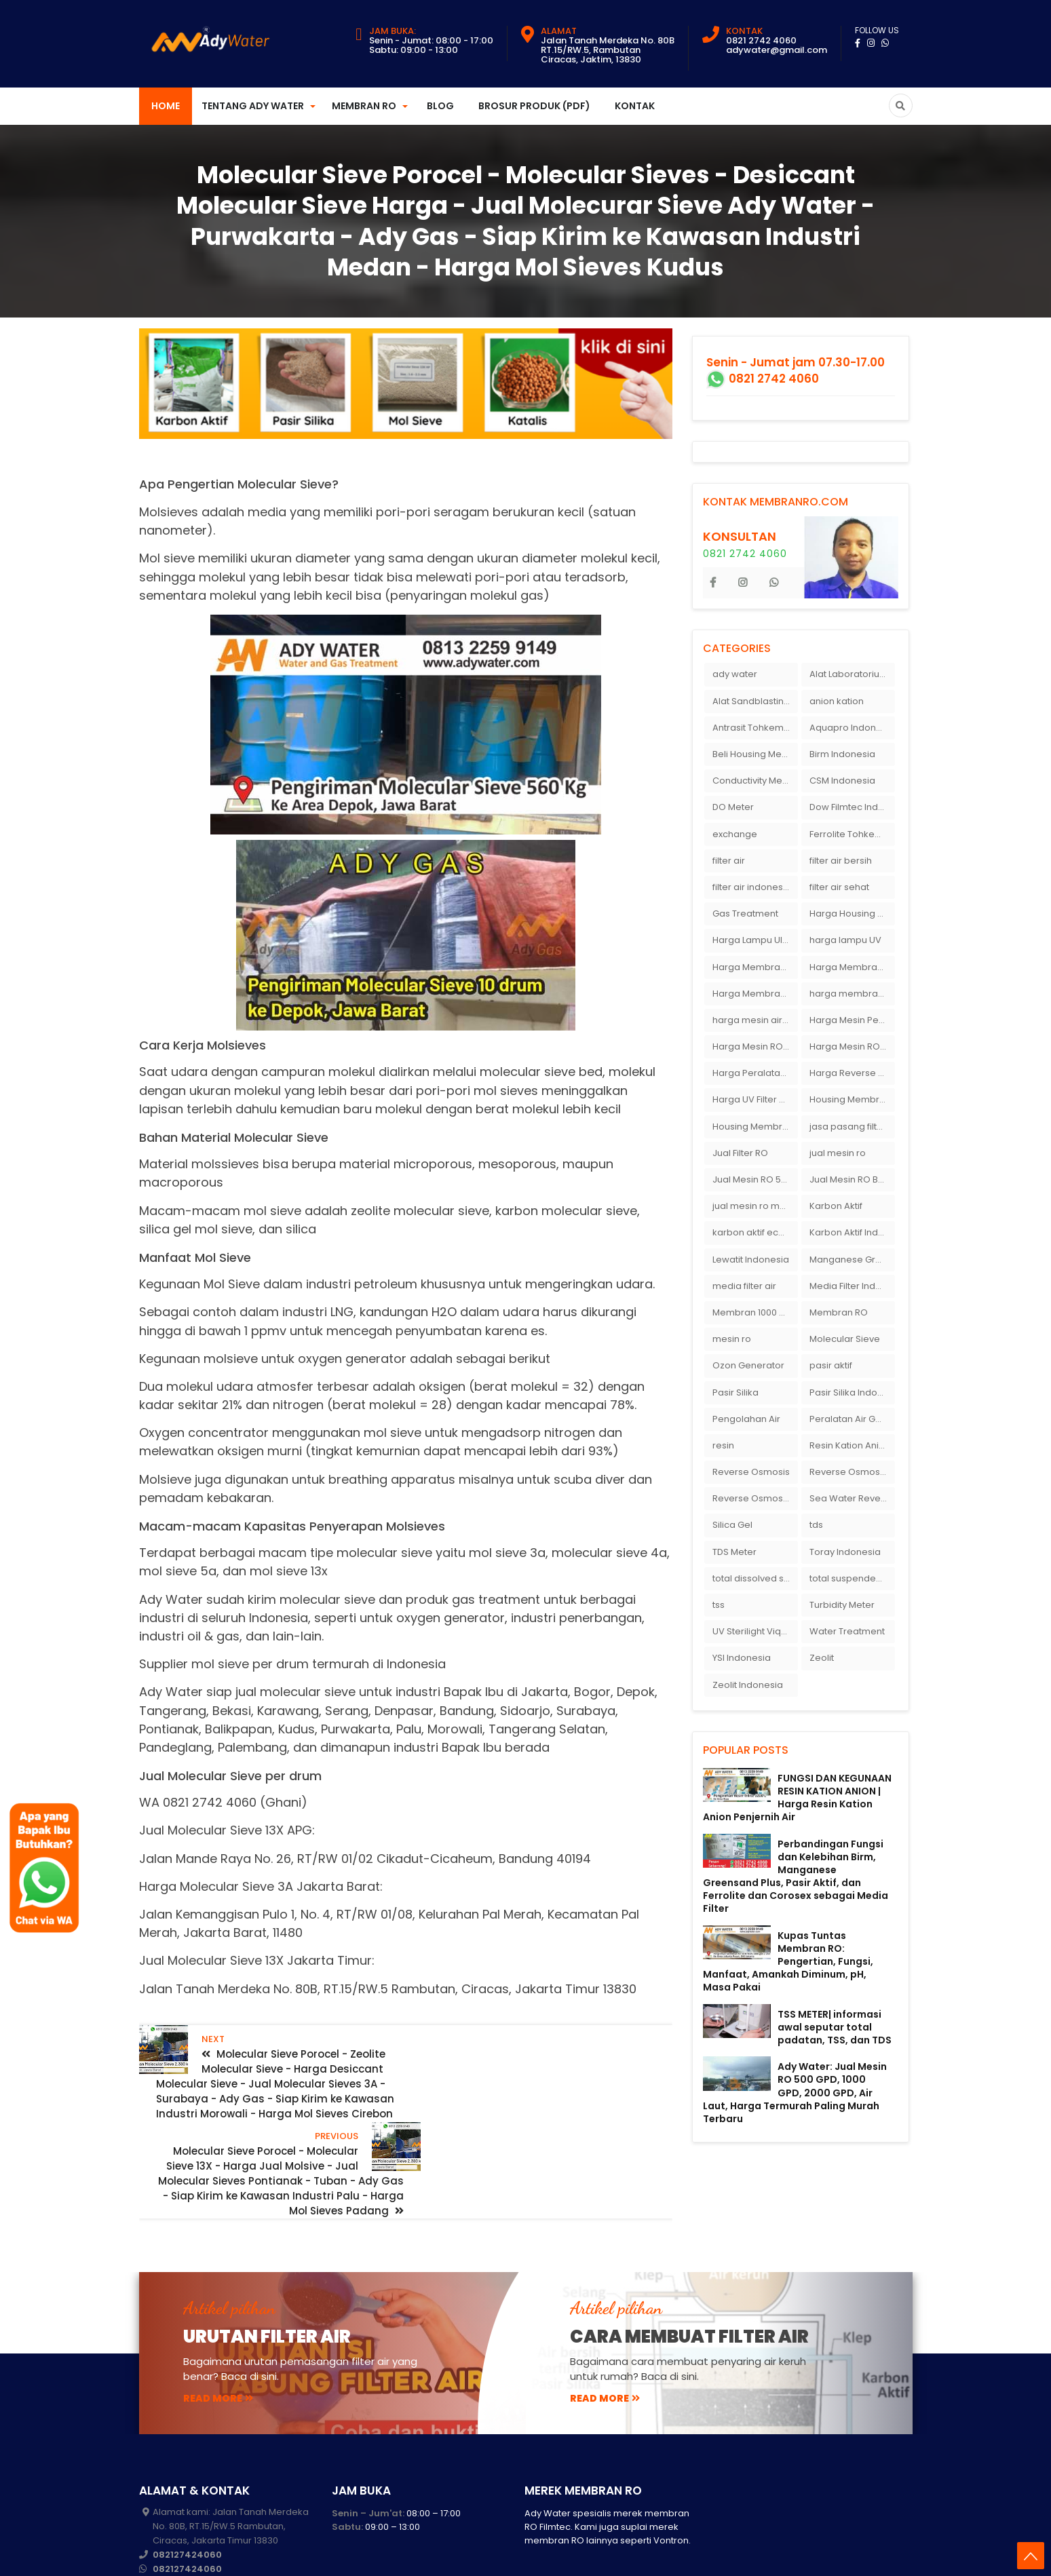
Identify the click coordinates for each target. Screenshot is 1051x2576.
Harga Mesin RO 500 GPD (852, 1046)
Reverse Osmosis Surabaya (755, 1498)
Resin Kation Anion (849, 1445)
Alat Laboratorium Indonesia (852, 674)
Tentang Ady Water (253, 106)
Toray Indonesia (845, 1551)
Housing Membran (850, 1099)
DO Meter (733, 807)
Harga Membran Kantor (852, 967)
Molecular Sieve (844, 1338)
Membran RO (364, 106)
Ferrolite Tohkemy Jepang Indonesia (852, 834)
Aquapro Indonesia (852, 727)
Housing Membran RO (755, 1126)
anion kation (836, 701)
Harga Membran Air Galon (755, 967)
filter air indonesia (751, 887)
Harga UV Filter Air (751, 1099)
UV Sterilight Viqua (752, 1631)
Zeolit (821, 1657)
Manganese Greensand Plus (852, 1259)
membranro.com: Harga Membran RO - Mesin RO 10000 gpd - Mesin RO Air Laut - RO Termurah (432, 2555)
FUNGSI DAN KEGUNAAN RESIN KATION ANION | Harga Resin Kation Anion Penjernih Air (797, 1797)
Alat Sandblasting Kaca (755, 701)
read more (218, 2316)
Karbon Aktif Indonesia (852, 1232)
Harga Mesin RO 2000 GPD (755, 1046)
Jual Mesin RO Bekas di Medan (852, 1179)
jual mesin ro (837, 1153)
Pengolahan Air (746, 1418)
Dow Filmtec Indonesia (852, 807)
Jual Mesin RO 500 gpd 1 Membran (755, 1179)
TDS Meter (734, 1551)
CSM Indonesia (842, 780)
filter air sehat (839, 887)
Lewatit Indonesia (750, 1259)
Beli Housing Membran (755, 754)
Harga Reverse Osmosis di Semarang (852, 1072)
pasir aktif (830, 1365)
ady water (734, 674)
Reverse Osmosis (751, 1471)
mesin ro (731, 1338)
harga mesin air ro (753, 1020)
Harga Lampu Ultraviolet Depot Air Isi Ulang (755, 940)
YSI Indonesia (741, 1657)
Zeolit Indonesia (747, 1684)
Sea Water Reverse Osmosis (852, 1498)
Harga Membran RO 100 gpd (755, 993)
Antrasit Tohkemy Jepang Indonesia (755, 727)
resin (723, 1445)
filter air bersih (840, 860)
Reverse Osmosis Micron (852, 1471)
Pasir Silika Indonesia (852, 1392)
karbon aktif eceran (755, 1232)
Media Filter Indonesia (852, 1286)
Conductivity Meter (753, 780)
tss (718, 1604)
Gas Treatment (745, 913)
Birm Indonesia (842, 754)
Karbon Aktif (835, 1205)
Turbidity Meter (842, 1604)
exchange (734, 834)
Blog (440, 106)
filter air (728, 860)
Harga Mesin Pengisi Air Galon (852, 1020)
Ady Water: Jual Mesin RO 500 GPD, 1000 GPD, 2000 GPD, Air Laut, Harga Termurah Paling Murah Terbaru (795, 2093)
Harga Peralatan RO (755, 1072)
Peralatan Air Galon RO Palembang (852, 1418)
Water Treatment (847, 1631)
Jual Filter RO (740, 1153)
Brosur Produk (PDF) (534, 106)
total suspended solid (852, 1578)
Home (165, 106)
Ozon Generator (748, 1365)
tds (816, 1524)
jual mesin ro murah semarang (755, 1205)
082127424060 (187, 2472)
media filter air (744, 1286)
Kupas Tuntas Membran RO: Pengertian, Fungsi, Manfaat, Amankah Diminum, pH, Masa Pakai (788, 1962)
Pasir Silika (735, 1392)
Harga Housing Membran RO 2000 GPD (852, 913)
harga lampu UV (845, 940)
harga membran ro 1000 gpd (852, 993)
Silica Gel (732, 1524)
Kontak (635, 106)
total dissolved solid (755, 1578)
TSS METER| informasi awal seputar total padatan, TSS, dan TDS (835, 2027)
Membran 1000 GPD (754, 1312)
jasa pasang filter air (852, 1126)
